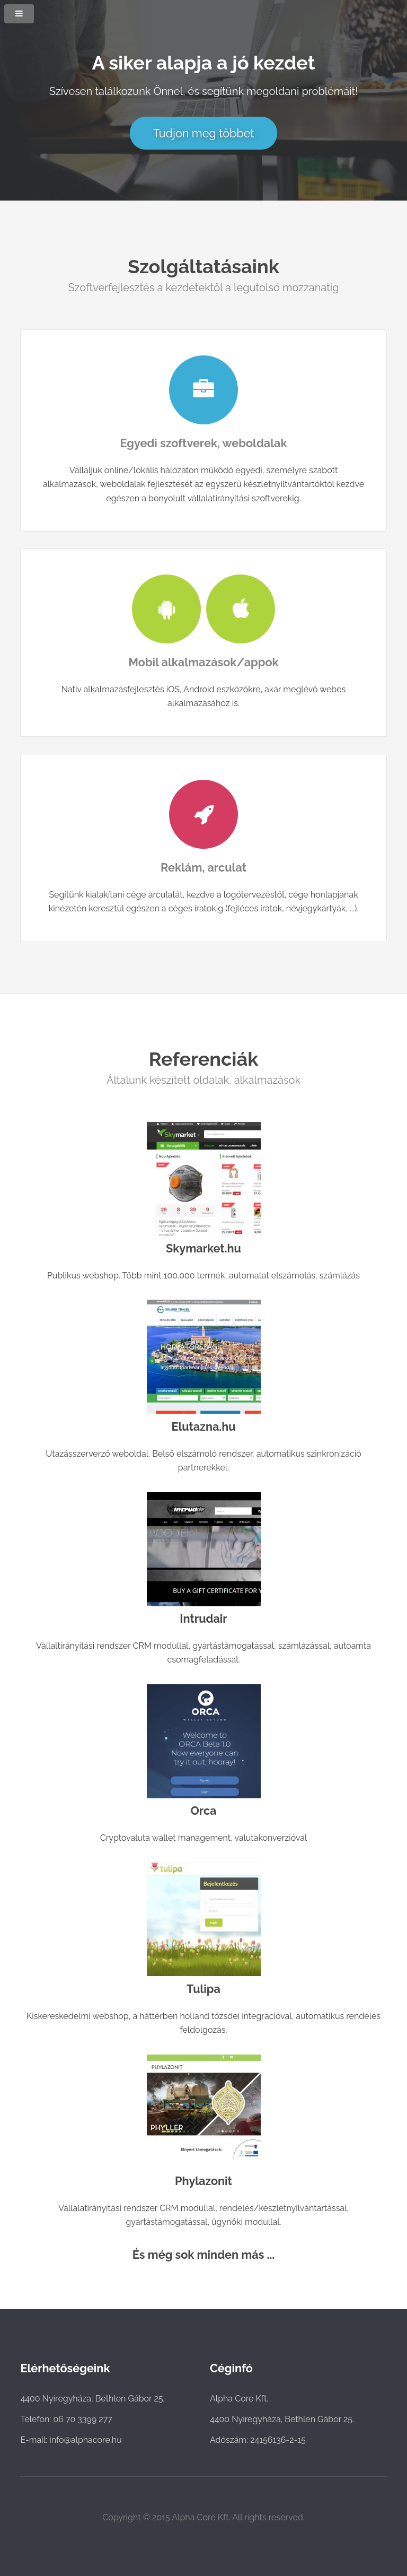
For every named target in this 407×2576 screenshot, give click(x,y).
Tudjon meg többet (203, 133)
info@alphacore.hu (85, 2440)
